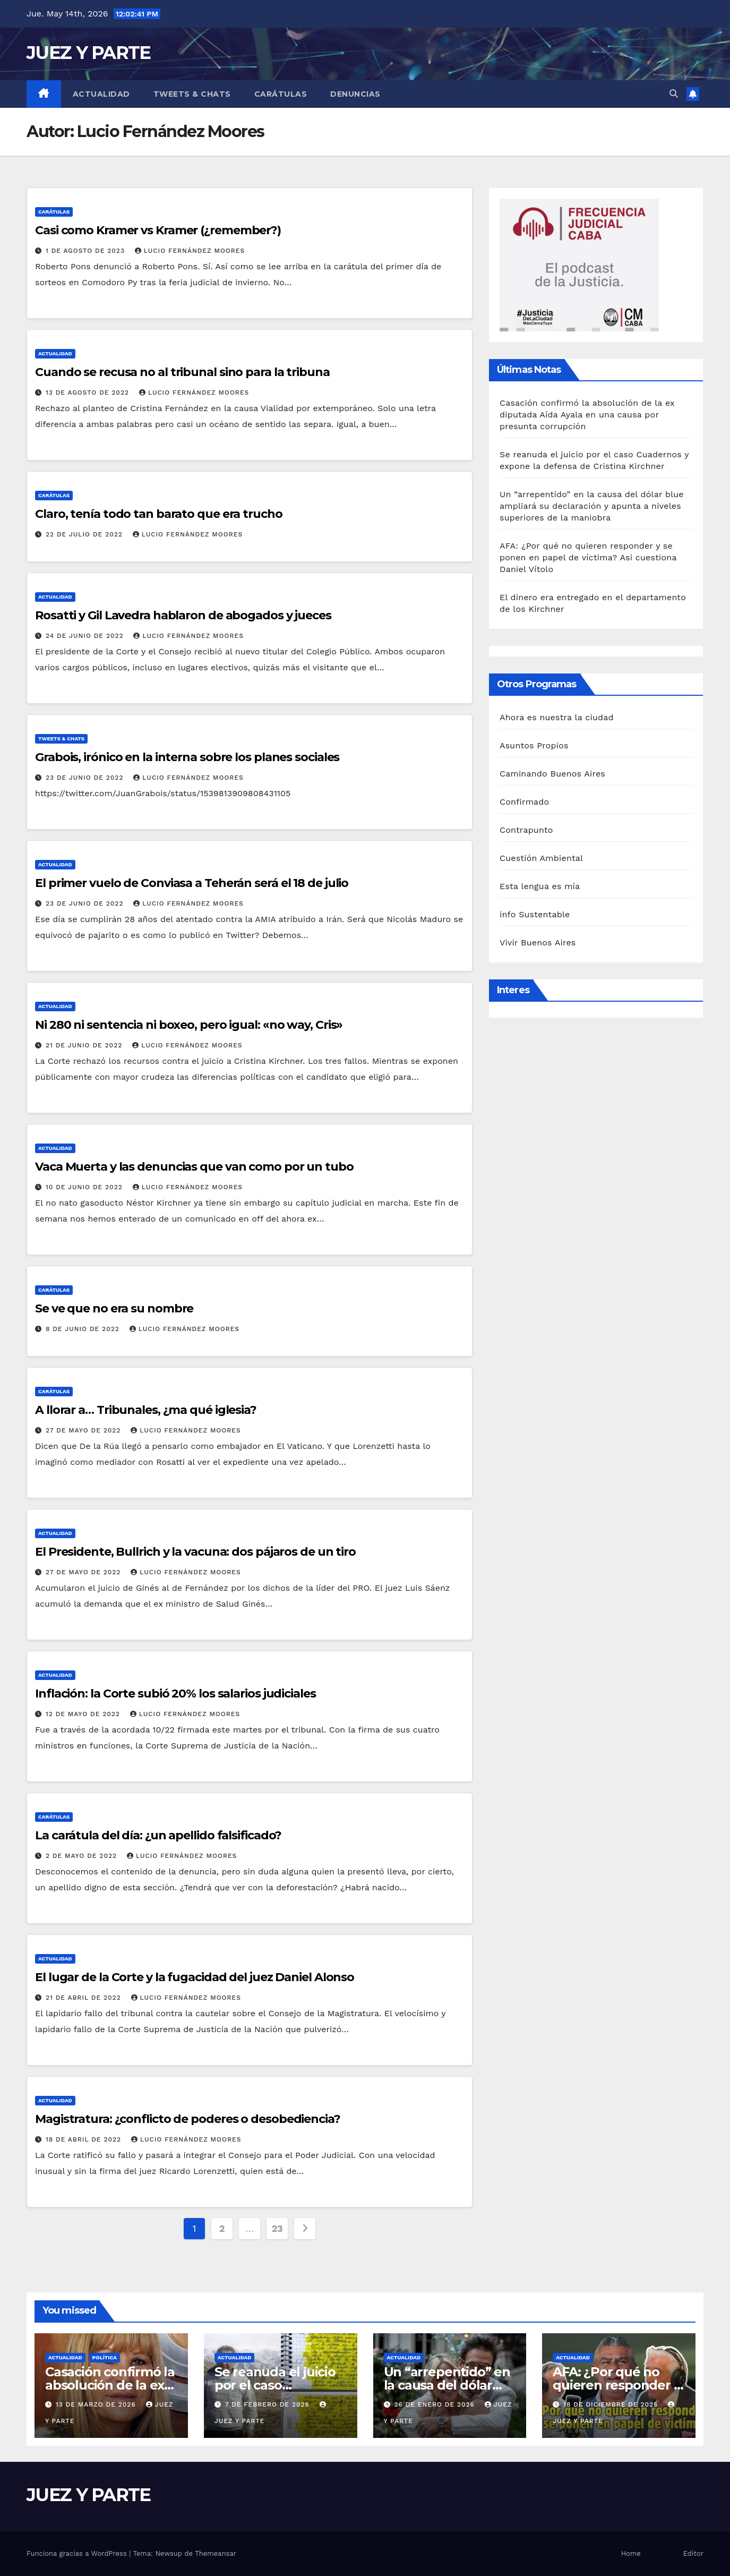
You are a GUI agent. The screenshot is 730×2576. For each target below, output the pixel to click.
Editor (693, 2553)
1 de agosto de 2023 (86, 250)
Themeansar (215, 2553)
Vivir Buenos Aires (538, 942)
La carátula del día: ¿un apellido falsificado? (158, 1835)
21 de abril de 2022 (85, 1997)
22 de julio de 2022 (85, 534)
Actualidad (101, 94)
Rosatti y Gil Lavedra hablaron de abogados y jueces (183, 615)
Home (631, 2553)
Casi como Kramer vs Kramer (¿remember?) (158, 230)
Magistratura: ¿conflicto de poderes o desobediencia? (187, 2119)
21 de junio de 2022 (85, 1045)
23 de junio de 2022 (86, 777)
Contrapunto (526, 830)
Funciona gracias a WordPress (78, 2553)
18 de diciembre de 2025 (611, 2404)
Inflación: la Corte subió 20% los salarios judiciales (175, 1693)
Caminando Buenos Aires (552, 774)
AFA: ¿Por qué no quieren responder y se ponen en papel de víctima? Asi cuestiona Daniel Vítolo (588, 557)
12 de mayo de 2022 (84, 1714)
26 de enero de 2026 (435, 2404)
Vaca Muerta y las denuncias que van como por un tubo (194, 1166)
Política (104, 2357)
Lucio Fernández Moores (190, 250)
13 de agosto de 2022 (89, 392)
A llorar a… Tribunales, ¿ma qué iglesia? (145, 1410)
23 (277, 2228)
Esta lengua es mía (540, 886)
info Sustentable (535, 914)
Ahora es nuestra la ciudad (557, 717)
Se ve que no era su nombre (114, 1308)
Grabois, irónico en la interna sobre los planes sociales (187, 757)
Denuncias (355, 94)
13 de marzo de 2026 (97, 2404)
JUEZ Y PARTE (89, 52)
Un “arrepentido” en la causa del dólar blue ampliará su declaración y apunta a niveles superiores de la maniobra (592, 506)
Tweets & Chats (192, 94)
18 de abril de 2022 (85, 2139)
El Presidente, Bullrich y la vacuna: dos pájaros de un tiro (195, 1552)
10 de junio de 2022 (85, 1187)
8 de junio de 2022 (84, 1329)
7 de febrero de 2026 (268, 2404)
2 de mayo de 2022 (82, 1856)
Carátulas (280, 94)
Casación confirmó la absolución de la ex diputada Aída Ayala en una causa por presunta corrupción (587, 414)
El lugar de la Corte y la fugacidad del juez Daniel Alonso (194, 1977)
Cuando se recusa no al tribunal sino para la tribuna (182, 372)
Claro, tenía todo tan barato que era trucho (158, 514)
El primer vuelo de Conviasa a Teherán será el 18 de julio (191, 883)
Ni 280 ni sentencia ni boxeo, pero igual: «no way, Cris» (188, 1025)
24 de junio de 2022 (86, 635)
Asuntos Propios (534, 745)
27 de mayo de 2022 (84, 1430)
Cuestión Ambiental (541, 858)
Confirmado (524, 802)
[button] (673, 94)
